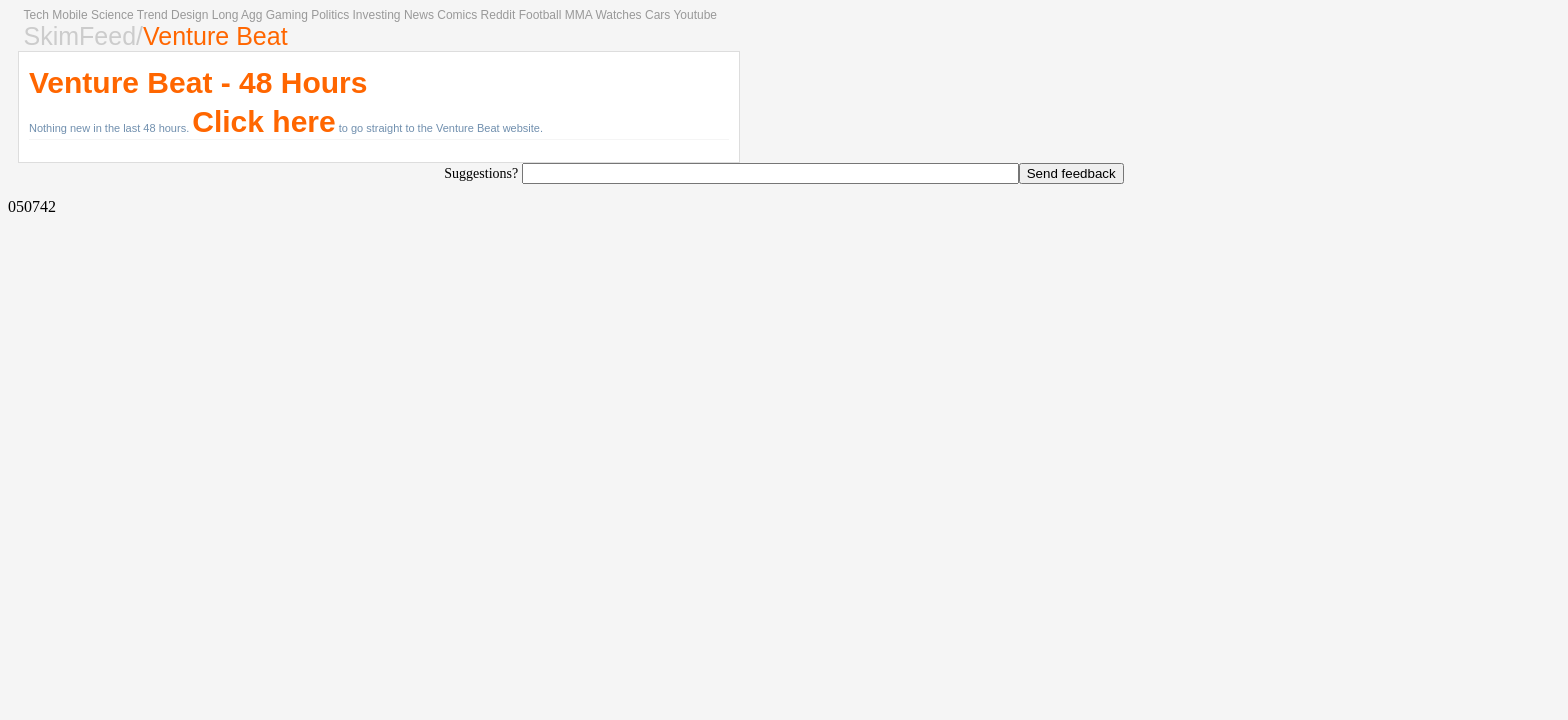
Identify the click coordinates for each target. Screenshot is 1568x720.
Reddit (498, 15)
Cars (657, 15)
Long (225, 15)
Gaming (287, 15)
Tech (36, 15)
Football (540, 15)
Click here (263, 121)
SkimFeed (80, 36)
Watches (618, 15)
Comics (457, 15)
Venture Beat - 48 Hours (198, 82)
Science (112, 15)
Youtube (695, 15)
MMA (578, 15)
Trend (152, 15)
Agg (251, 15)
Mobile (69, 15)
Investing (377, 15)
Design (189, 15)
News (419, 15)
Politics (330, 15)
